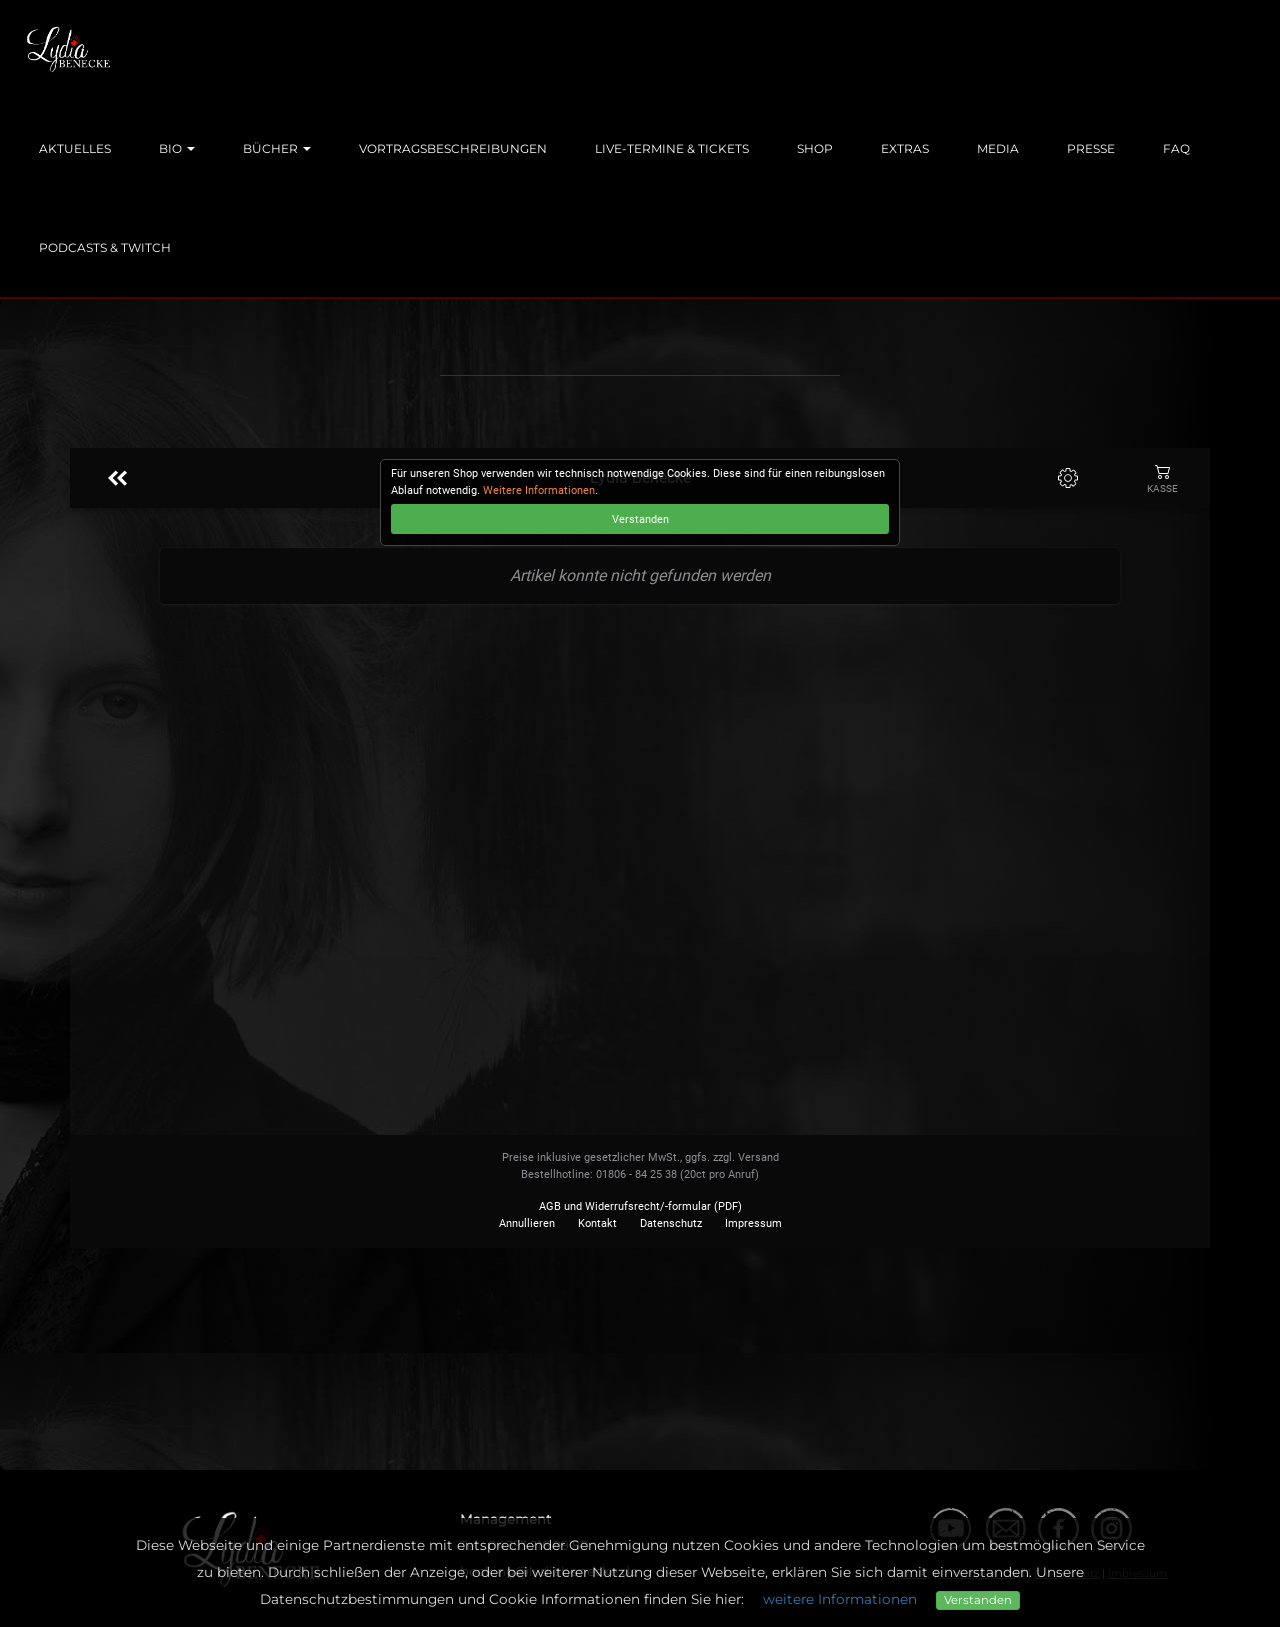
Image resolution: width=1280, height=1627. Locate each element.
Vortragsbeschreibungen (453, 148)
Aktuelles (75, 148)
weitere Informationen (840, 1599)
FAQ (1176, 148)
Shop (815, 148)
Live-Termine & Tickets (672, 148)
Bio (177, 148)
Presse (1091, 148)
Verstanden (978, 1600)
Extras (905, 148)
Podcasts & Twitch (105, 247)
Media (998, 148)
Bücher (277, 148)
